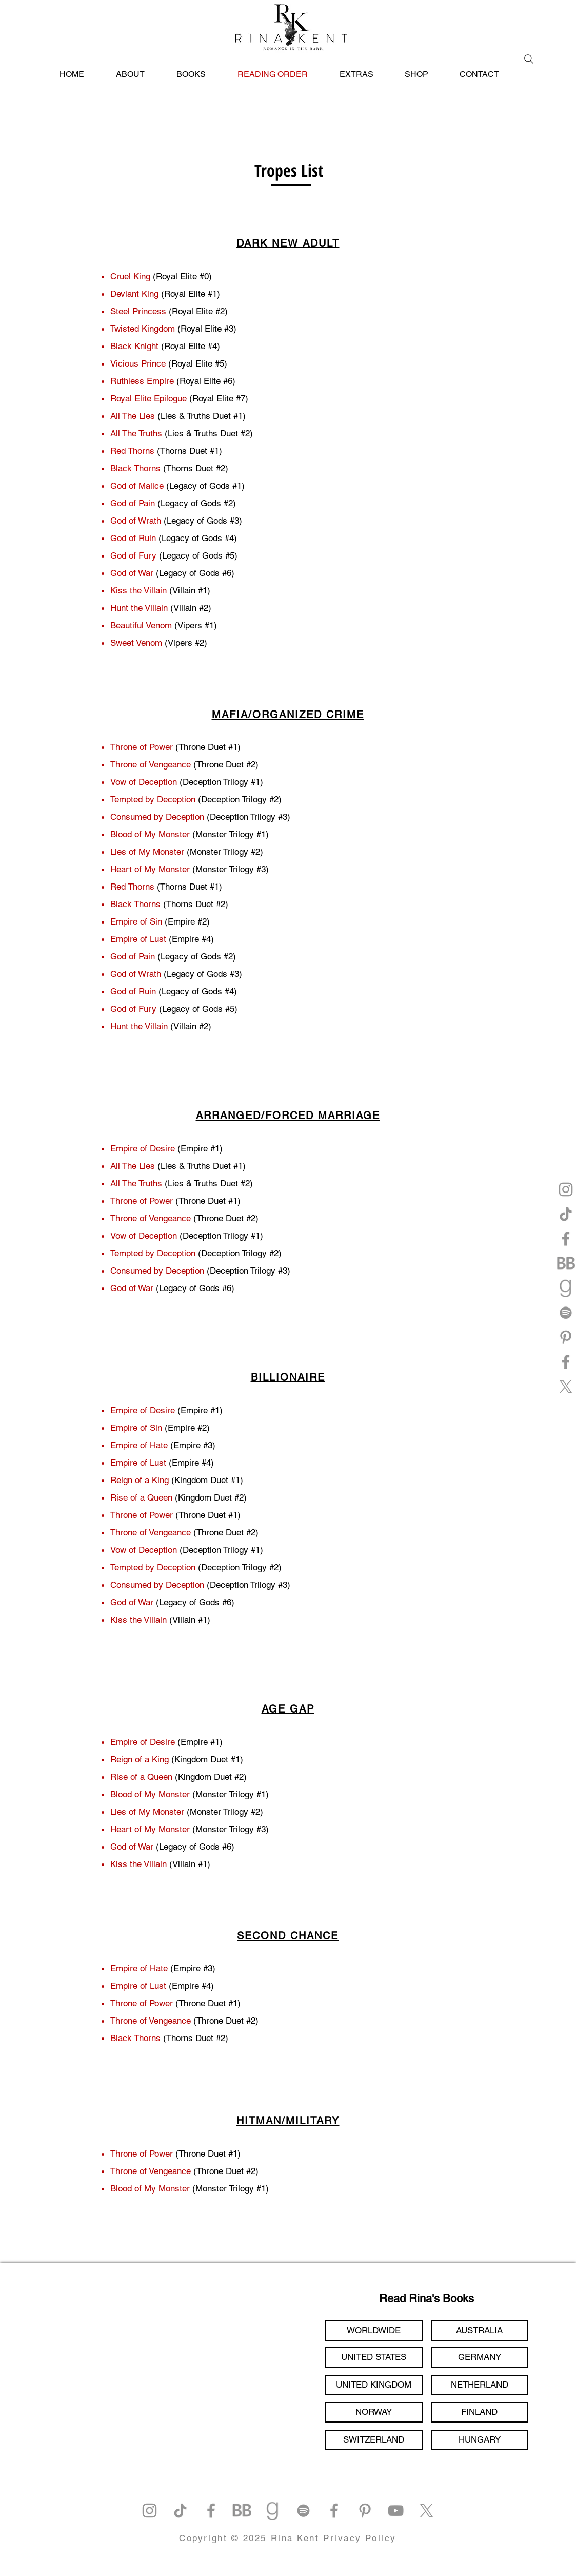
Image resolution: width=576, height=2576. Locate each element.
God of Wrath (135, 974)
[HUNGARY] (479, 2440)
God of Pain (132, 956)
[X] (566, 1386)
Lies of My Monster (147, 852)
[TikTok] (566, 1214)
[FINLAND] (479, 2412)
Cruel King (130, 276)
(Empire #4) (191, 1462)
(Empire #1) (200, 1410)
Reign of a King (140, 1480)
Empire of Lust (139, 1462)
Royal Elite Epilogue (148, 398)
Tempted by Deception (152, 799)
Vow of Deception (143, 782)
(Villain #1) (189, 1619)
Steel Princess (139, 311)
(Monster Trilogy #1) (229, 2188)
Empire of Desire (142, 1148)
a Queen (154, 1777)
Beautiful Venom (141, 625)
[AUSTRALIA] (479, 2330)
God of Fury (133, 1009)
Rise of (123, 1777)
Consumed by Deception (157, 817)
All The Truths (137, 1183)
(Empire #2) (186, 1427)
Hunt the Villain (139, 608)
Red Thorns (132, 886)
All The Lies (133, 1166)
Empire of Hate (139, 1445)
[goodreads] (566, 1288)
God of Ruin (133, 991)
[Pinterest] (566, 1337)
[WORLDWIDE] (374, 2330)
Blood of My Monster (150, 834)
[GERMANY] (479, 2357)
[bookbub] (566, 1263)
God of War (131, 1288)
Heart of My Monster (150, 869)
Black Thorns (135, 904)
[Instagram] (566, 1189)
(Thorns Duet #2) (194, 2038)
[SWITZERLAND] (374, 2440)
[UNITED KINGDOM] (374, 2385)
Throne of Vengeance (150, 764)
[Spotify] (566, 1312)
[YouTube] (395, 2510)
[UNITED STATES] (374, 2357)
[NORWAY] (374, 2412)
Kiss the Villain (138, 1619)
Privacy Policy (359, 2538)
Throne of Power (141, 747)
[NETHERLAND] (479, 2385)
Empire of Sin (136, 921)
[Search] (529, 59)
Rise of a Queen (141, 1497)
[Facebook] (566, 1238)
